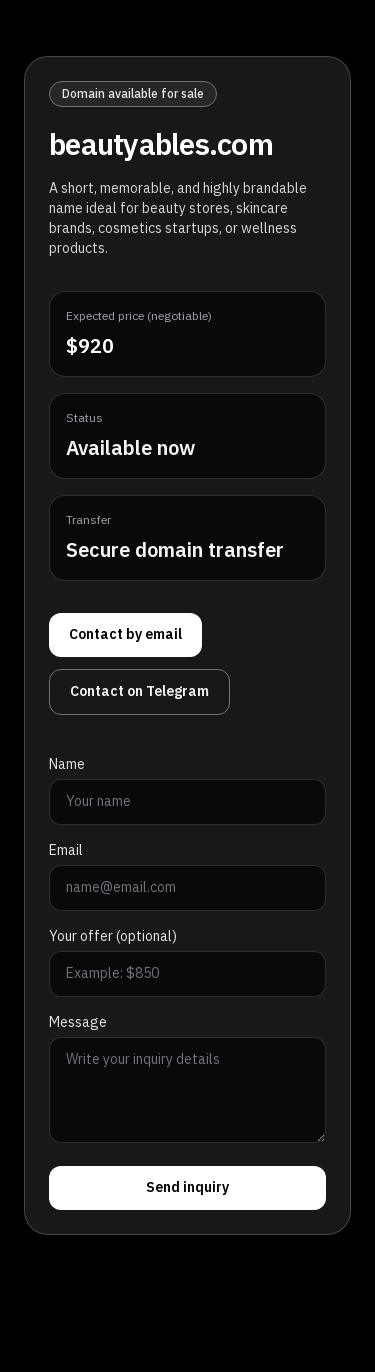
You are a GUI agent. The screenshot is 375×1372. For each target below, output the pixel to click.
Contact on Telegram (139, 691)
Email (66, 851)
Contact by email (125, 634)
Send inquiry (187, 1187)
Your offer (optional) (113, 937)
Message (78, 1023)
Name (67, 765)
